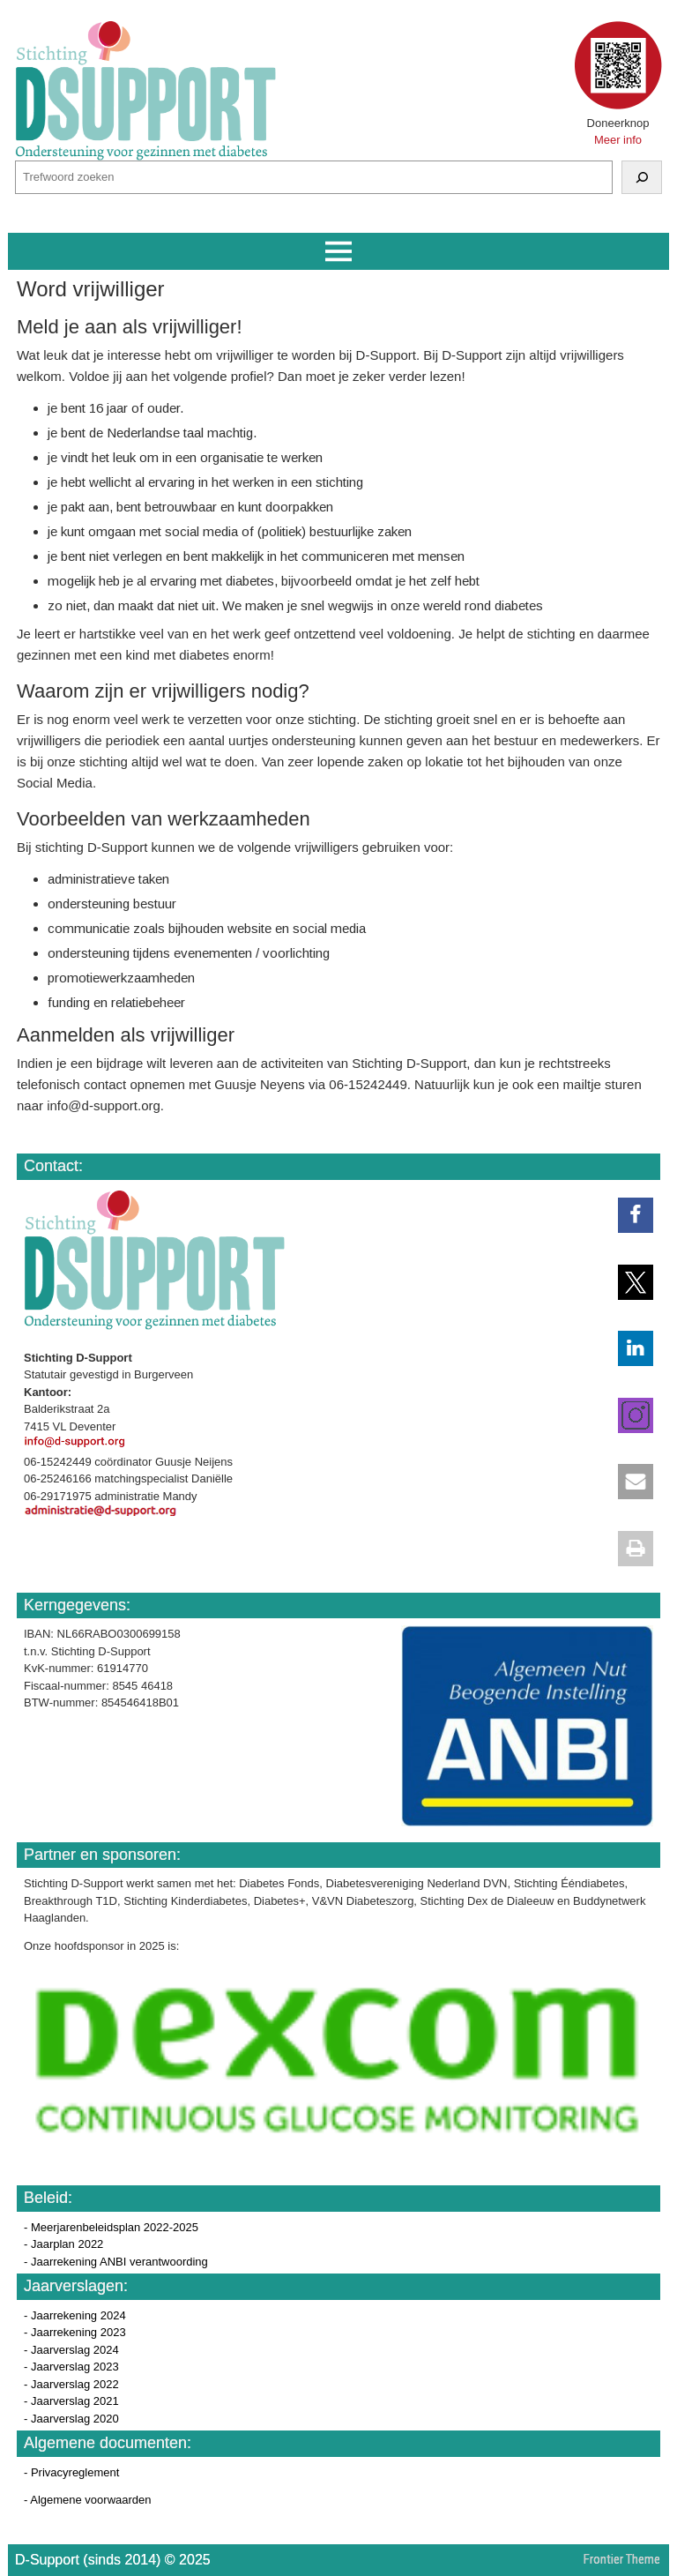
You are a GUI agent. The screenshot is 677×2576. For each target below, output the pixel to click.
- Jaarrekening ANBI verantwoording (116, 2261)
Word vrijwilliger (91, 289)
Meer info (618, 139)
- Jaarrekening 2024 (75, 2315)
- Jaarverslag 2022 (71, 2384)
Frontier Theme (622, 2559)
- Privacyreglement (71, 2472)
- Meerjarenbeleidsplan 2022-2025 (111, 2227)
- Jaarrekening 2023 (75, 2332)
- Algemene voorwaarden (88, 2499)
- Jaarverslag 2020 (71, 2418)
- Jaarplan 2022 (63, 2244)
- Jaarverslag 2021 (71, 2401)
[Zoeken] (641, 177)
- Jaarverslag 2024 (71, 2349)
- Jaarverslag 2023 (71, 2366)
